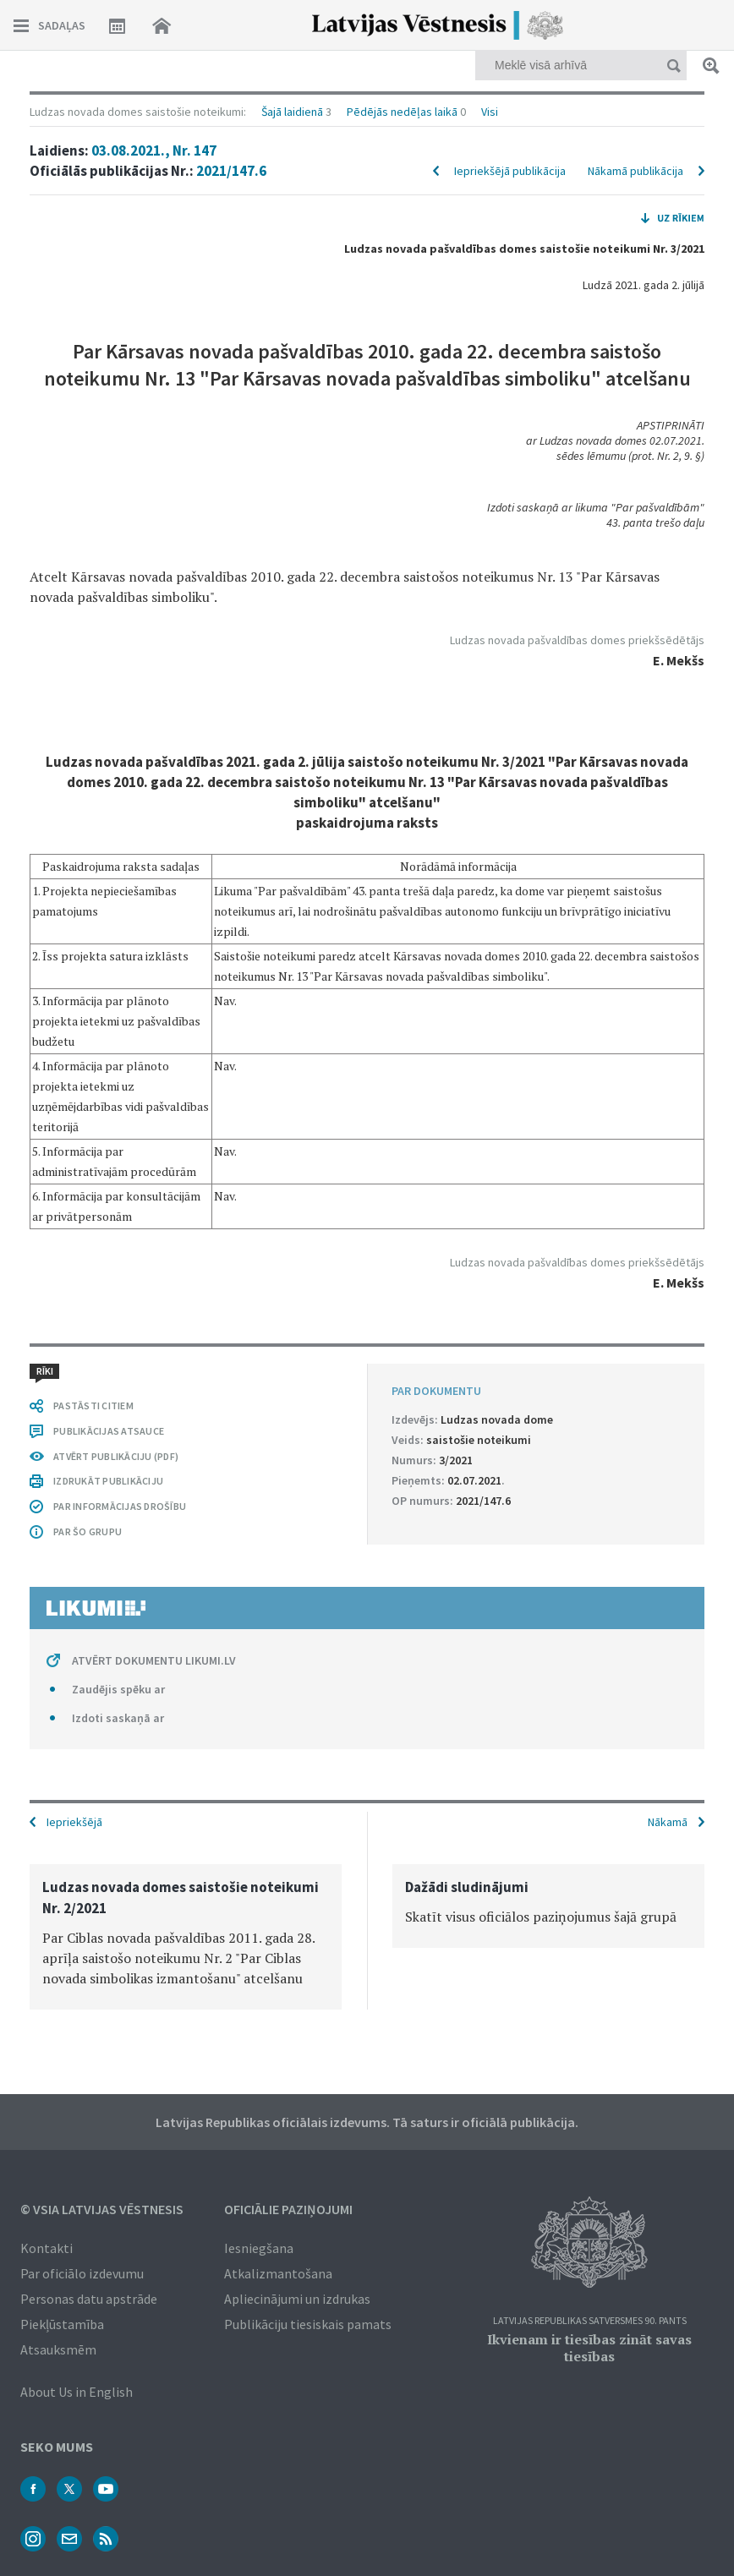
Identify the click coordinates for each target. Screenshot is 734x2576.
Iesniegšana (258, 2248)
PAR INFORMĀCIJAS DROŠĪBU (119, 1506)
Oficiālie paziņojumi (288, 2209)
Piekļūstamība (62, 2324)
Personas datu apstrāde (88, 2298)
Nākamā (667, 1821)
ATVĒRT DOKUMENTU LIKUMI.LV (154, 1660)
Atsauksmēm (58, 2349)
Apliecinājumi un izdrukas (297, 2298)
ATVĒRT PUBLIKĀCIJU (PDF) (115, 1456)
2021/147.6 (231, 170)
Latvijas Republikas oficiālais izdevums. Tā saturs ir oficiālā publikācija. (367, 2122)
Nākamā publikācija (635, 170)
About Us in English (76, 2391)
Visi (489, 111)
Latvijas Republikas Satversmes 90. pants (590, 2321)
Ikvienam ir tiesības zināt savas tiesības (589, 2348)
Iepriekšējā (74, 1821)
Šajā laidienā (292, 111)
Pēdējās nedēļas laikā (402, 111)
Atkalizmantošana (278, 2273)
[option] (186, 1937)
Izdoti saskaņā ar (118, 1718)
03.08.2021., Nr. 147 (153, 150)
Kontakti (46, 2248)
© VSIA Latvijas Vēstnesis (102, 2209)
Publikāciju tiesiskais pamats (308, 2324)
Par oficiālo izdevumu (82, 2273)
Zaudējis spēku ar (118, 1689)
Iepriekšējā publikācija (510, 170)
